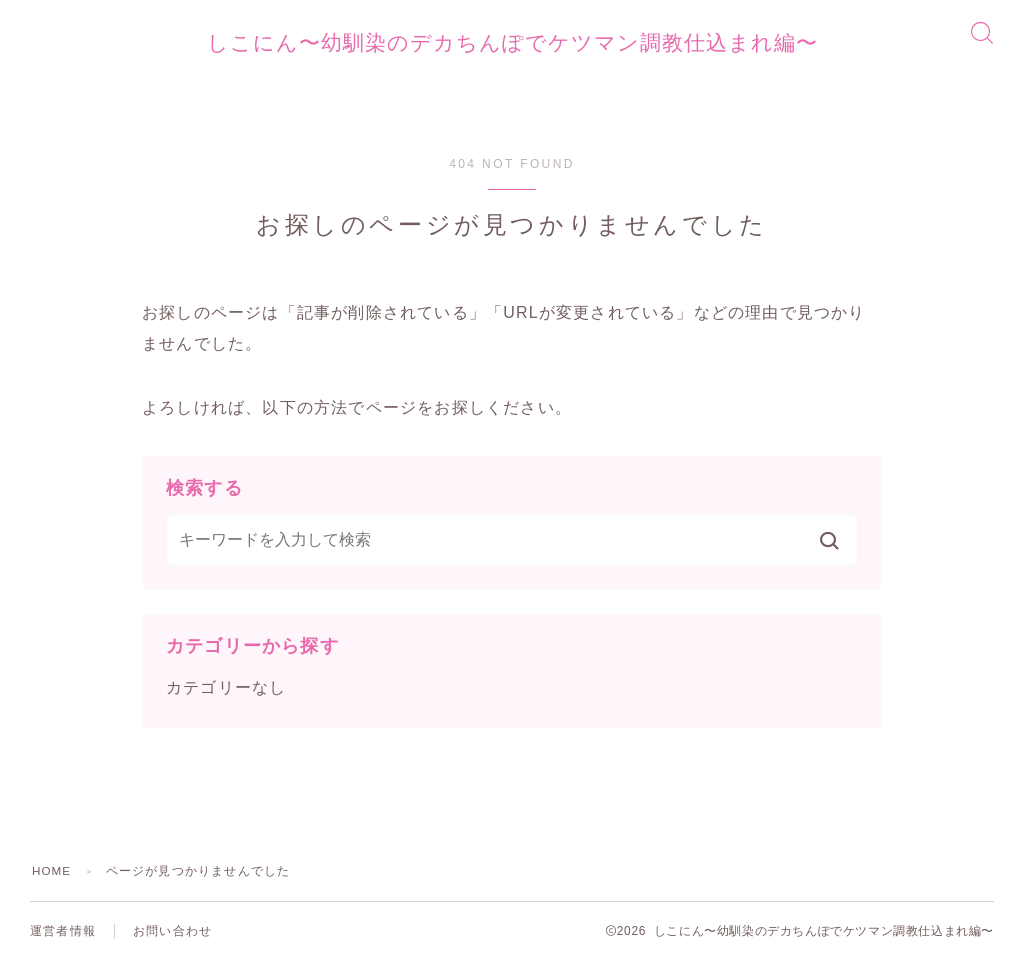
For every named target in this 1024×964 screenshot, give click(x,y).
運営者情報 (63, 934)
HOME (52, 874)
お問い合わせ (172, 934)
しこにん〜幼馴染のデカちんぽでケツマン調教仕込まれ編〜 (512, 44)
